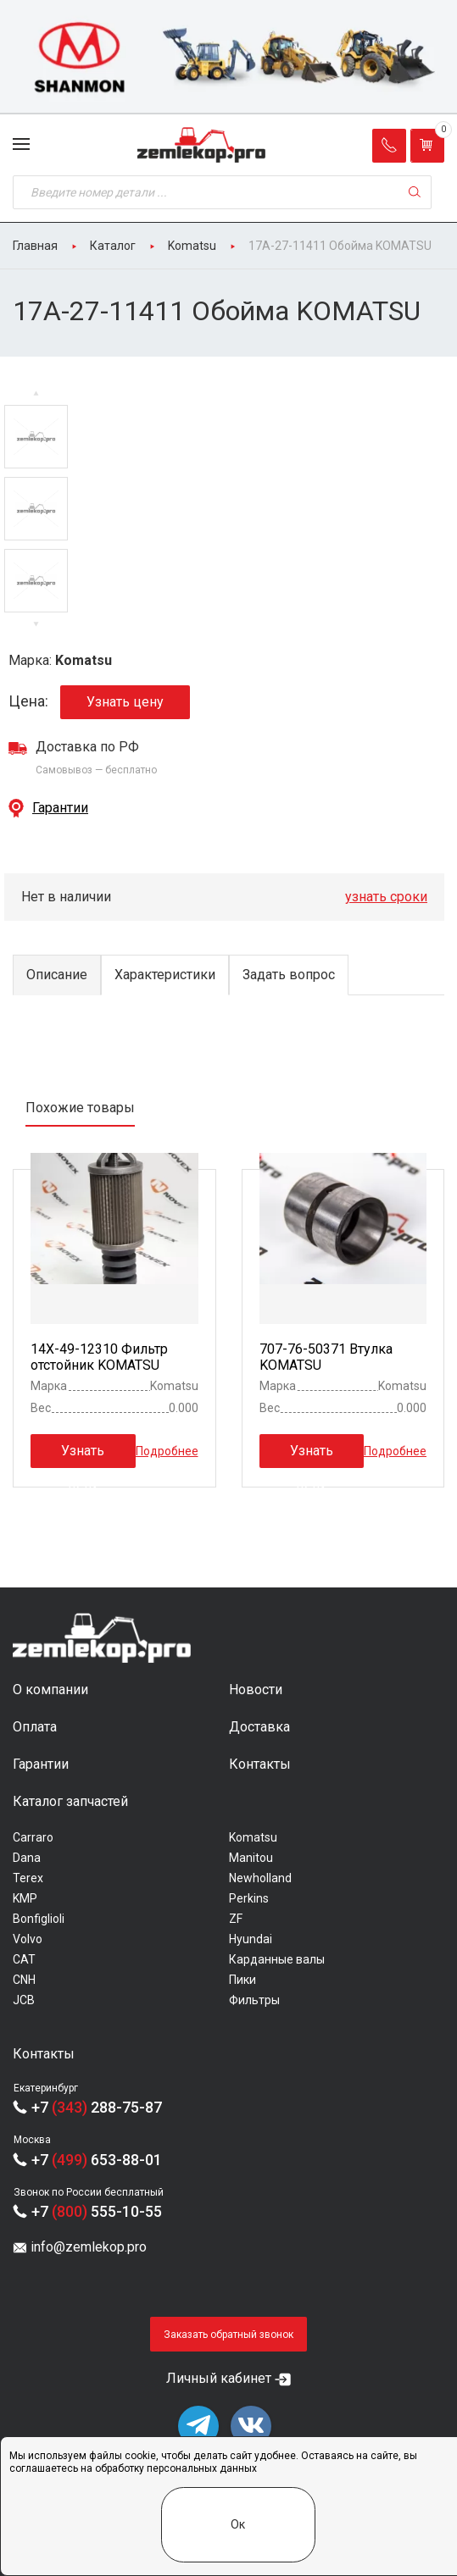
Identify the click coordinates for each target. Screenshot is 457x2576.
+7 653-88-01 (96, 2160)
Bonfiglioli (38, 1918)
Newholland (260, 1878)
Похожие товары (80, 1108)
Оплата (35, 1727)
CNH (24, 1979)
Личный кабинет (218, 2378)
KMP (25, 1898)
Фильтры (254, 2000)
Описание (56, 975)
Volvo (27, 1939)
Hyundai (250, 1939)
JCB (24, 2000)
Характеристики (164, 975)
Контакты (260, 1764)
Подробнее (167, 1451)
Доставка (259, 1727)
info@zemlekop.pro (89, 2247)
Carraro (33, 1837)
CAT (24, 1959)
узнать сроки (386, 897)
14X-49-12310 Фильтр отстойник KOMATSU (99, 1357)
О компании (50, 1689)
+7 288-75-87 (96, 2107)
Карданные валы (277, 1959)
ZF (235, 1918)
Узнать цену (125, 702)
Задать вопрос (288, 975)
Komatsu (253, 1837)
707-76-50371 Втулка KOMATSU (326, 1357)
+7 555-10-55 (96, 2211)
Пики (242, 1979)
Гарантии (60, 808)
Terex (28, 1878)
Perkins (249, 1898)
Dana (27, 1857)
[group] (228, 57)
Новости (255, 1689)
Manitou (251, 1857)
